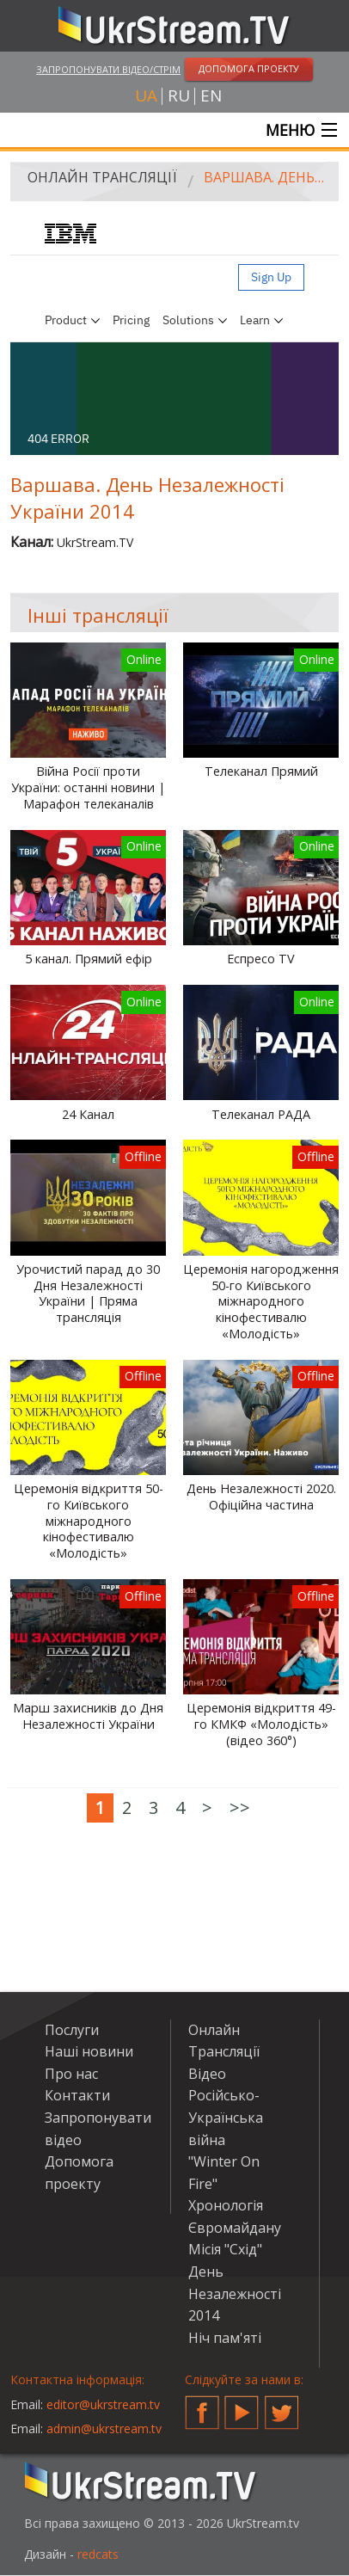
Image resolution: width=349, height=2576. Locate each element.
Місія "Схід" (225, 2249)
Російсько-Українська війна (225, 2117)
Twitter (282, 2405)
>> (240, 1807)
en (211, 96)
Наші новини (89, 2051)
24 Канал (88, 1114)
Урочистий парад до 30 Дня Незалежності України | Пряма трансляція (88, 1293)
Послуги (72, 2029)
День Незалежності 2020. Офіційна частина (261, 1497)
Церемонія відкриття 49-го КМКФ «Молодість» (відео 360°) (261, 1724)
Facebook (202, 2405)
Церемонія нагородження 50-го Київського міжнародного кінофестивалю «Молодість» (261, 1302)
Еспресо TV (261, 959)
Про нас (71, 2073)
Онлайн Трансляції (102, 177)
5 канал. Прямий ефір (88, 959)
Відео (207, 2073)
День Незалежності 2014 (234, 2293)
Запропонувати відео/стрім (108, 69)
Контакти (77, 2095)
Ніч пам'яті (224, 2337)
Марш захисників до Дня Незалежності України (88, 1716)
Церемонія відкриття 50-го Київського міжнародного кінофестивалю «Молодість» (88, 1521)
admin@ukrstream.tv (104, 2428)
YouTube (241, 2405)
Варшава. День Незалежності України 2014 (265, 177)
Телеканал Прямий (261, 771)
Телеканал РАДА (260, 1114)
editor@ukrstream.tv (103, 2404)
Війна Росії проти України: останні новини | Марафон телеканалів (88, 787)
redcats (98, 2554)
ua (146, 96)
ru (179, 96)
